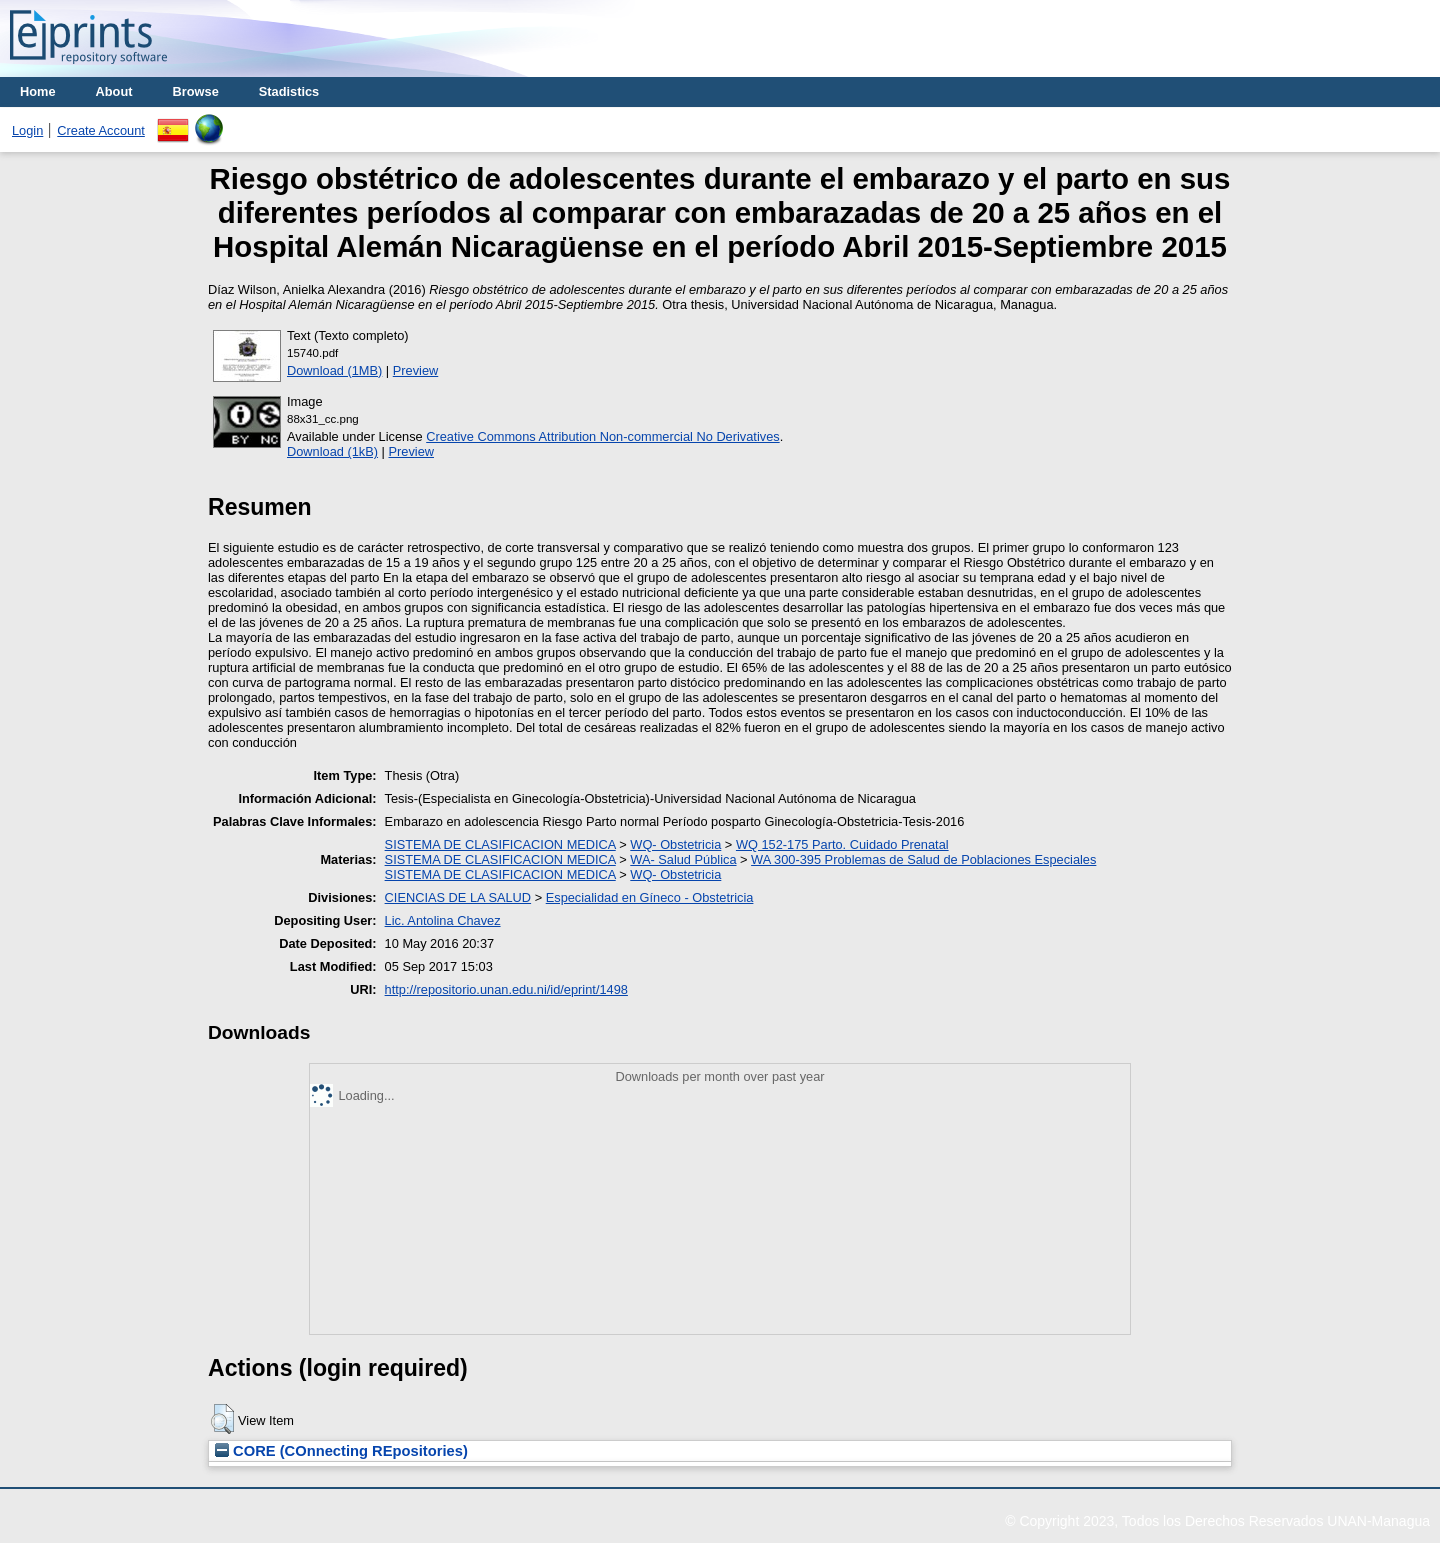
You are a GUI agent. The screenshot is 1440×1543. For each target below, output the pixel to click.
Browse (196, 91)
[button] (222, 1419)
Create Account (101, 130)
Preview (416, 370)
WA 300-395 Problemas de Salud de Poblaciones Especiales (923, 859)
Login (27, 130)
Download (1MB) (334, 370)
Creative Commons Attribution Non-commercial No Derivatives (602, 436)
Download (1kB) (332, 451)
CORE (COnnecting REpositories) (341, 1451)
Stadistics (289, 91)
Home (38, 91)
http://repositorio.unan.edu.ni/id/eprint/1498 (506, 989)
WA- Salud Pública (683, 859)
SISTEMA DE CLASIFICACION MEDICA (500, 844)
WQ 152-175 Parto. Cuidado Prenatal (842, 844)
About (114, 91)
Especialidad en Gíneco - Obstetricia (650, 897)
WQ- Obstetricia (675, 844)
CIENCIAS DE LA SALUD (458, 897)
